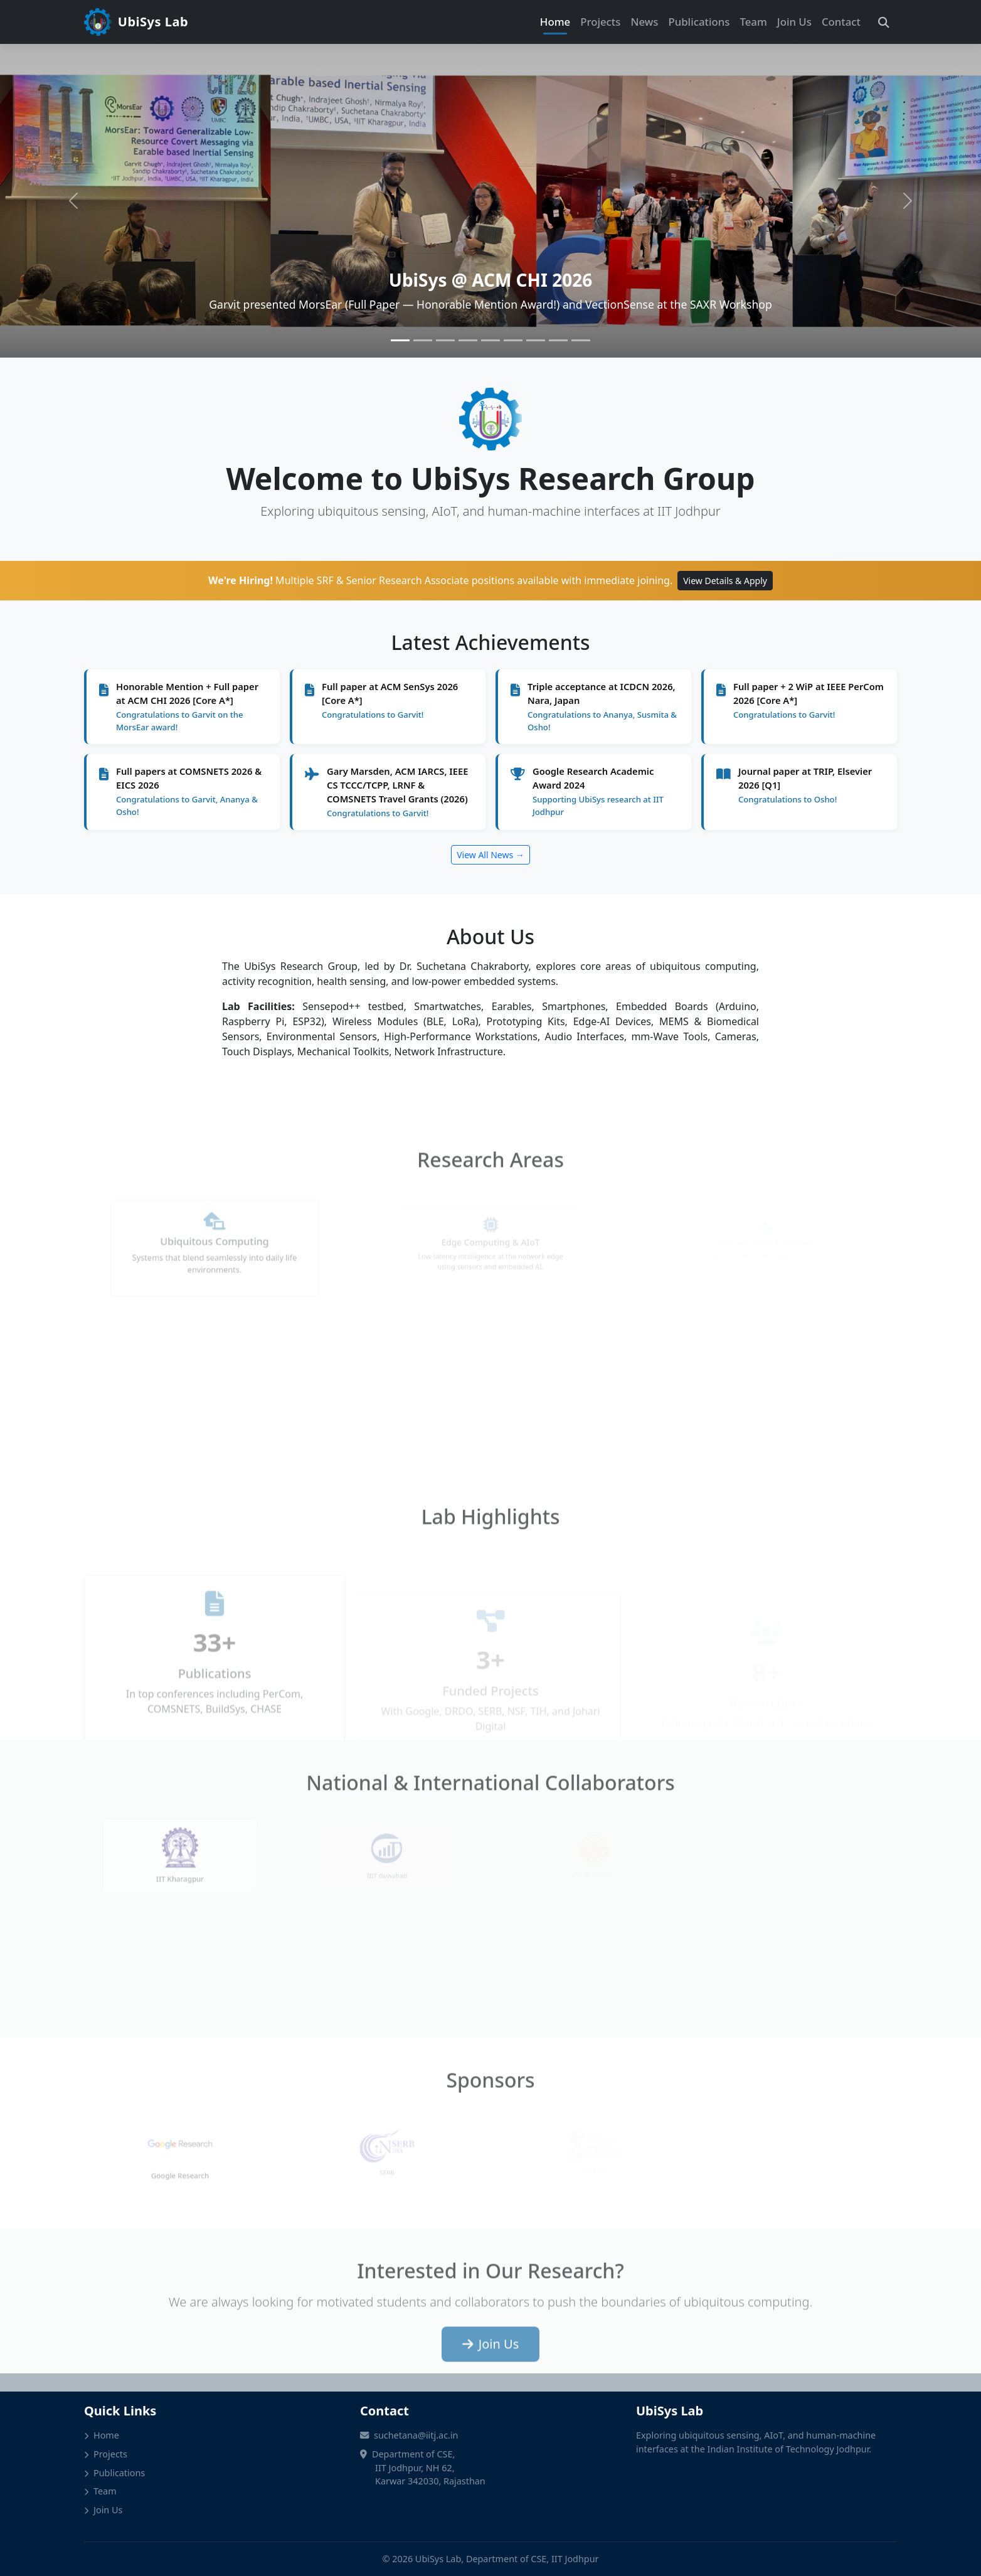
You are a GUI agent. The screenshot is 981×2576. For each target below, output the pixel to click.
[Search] (884, 22)
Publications (698, 21)
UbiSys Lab (136, 22)
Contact (841, 21)
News (644, 21)
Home (555, 21)
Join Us (794, 21)
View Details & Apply (725, 581)
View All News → (490, 855)
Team (753, 21)
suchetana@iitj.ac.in (416, 2435)
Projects (600, 21)
